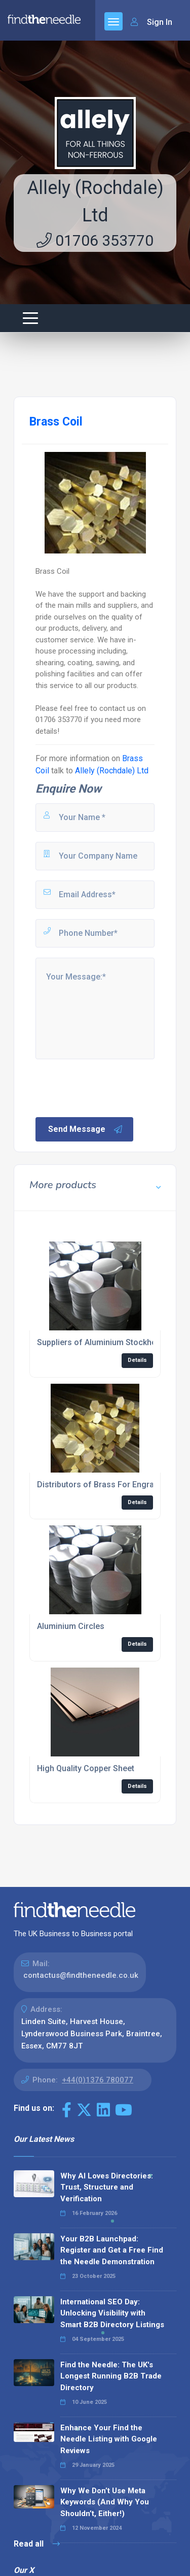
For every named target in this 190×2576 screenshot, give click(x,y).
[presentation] (111, 1087)
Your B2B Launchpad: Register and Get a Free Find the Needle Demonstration (111, 2250)
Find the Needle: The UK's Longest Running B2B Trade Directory (111, 2376)
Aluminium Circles (70, 1626)
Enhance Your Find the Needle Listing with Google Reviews (108, 2439)
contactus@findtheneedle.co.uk (80, 1975)
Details (137, 1360)
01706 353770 (95, 240)
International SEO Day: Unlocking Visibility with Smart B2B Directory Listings (112, 2313)
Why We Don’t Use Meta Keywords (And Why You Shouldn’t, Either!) (104, 2502)
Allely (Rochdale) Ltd (111, 770)
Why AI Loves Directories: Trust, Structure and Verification (106, 2187)
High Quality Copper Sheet (85, 1768)
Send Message (85, 1129)
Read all (37, 2544)
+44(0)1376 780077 (97, 2079)
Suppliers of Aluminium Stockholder (104, 1342)
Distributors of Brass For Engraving (103, 1484)
